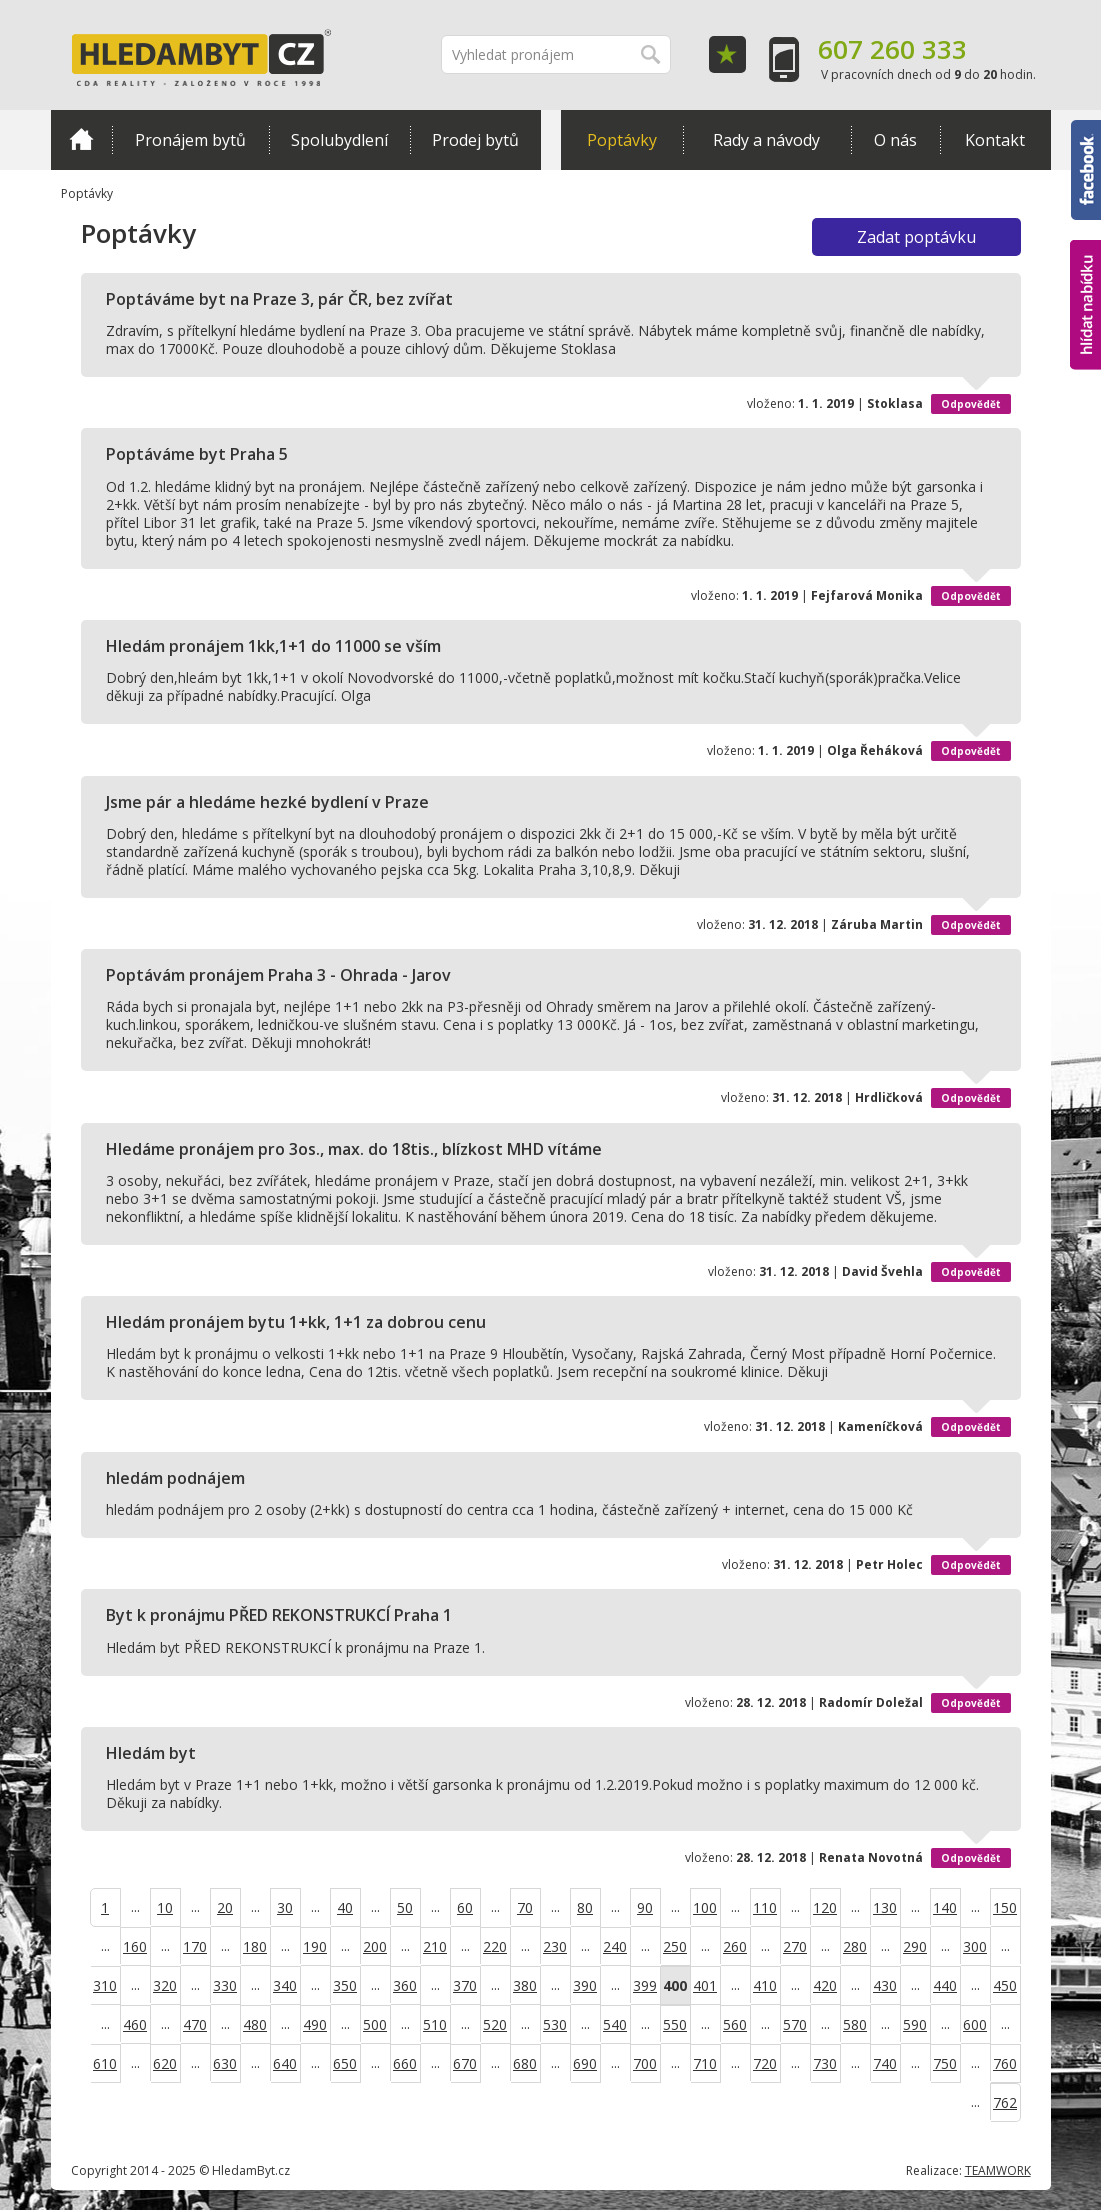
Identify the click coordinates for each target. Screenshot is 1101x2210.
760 (1005, 2063)
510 (435, 2024)
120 (825, 1907)
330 (225, 1985)
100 (705, 1907)
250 (675, 1946)
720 (765, 2063)
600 (975, 2024)
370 (465, 1985)
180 (255, 1946)
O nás (895, 140)
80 (585, 1907)
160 (135, 1946)
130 (885, 1907)
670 (465, 2063)
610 (105, 2063)
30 (285, 1907)
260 (735, 1946)
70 (525, 1907)
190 (315, 1946)
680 (525, 2063)
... (135, 1906)
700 (645, 2063)
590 (915, 2024)
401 (705, 1985)
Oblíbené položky (727, 54)
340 (285, 1985)
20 (225, 1907)
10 (165, 1907)
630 (225, 2063)
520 (495, 2024)
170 (195, 1946)
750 (945, 2063)
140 (945, 1907)
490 (315, 2024)
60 (465, 1907)
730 (825, 2063)
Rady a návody (766, 140)
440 (945, 1985)
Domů (81, 139)
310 (105, 1985)
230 (555, 1946)
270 (795, 1946)
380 (525, 1985)
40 (345, 1907)
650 (345, 2063)
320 (165, 1985)
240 (615, 1946)
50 (405, 1907)
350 (345, 1985)
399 (645, 1985)
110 (765, 1907)
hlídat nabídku (1085, 305)
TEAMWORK (998, 2170)
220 (495, 1946)
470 (195, 2024)
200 (375, 1946)
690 (585, 2063)
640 (285, 2063)
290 (915, 1946)
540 (615, 2024)
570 (795, 2024)
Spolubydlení (339, 140)
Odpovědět (971, 404)
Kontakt (995, 140)
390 (585, 1985)
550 (675, 2024)
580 (855, 2024)
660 (405, 2063)
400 (675, 1985)
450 (1005, 1985)
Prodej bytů (475, 140)
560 (735, 2024)
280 (855, 1946)
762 (1005, 2102)
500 (375, 2024)
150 (1005, 1907)
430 (885, 1985)
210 (435, 1946)
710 (705, 2063)
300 (975, 1946)
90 (645, 1907)
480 (255, 2024)
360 (405, 1985)
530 (555, 2024)
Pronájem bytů (190, 140)
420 (825, 1985)
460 (135, 2024)
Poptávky (622, 140)
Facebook (1086, 170)
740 (885, 2063)
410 (765, 1985)
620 (165, 2063)
